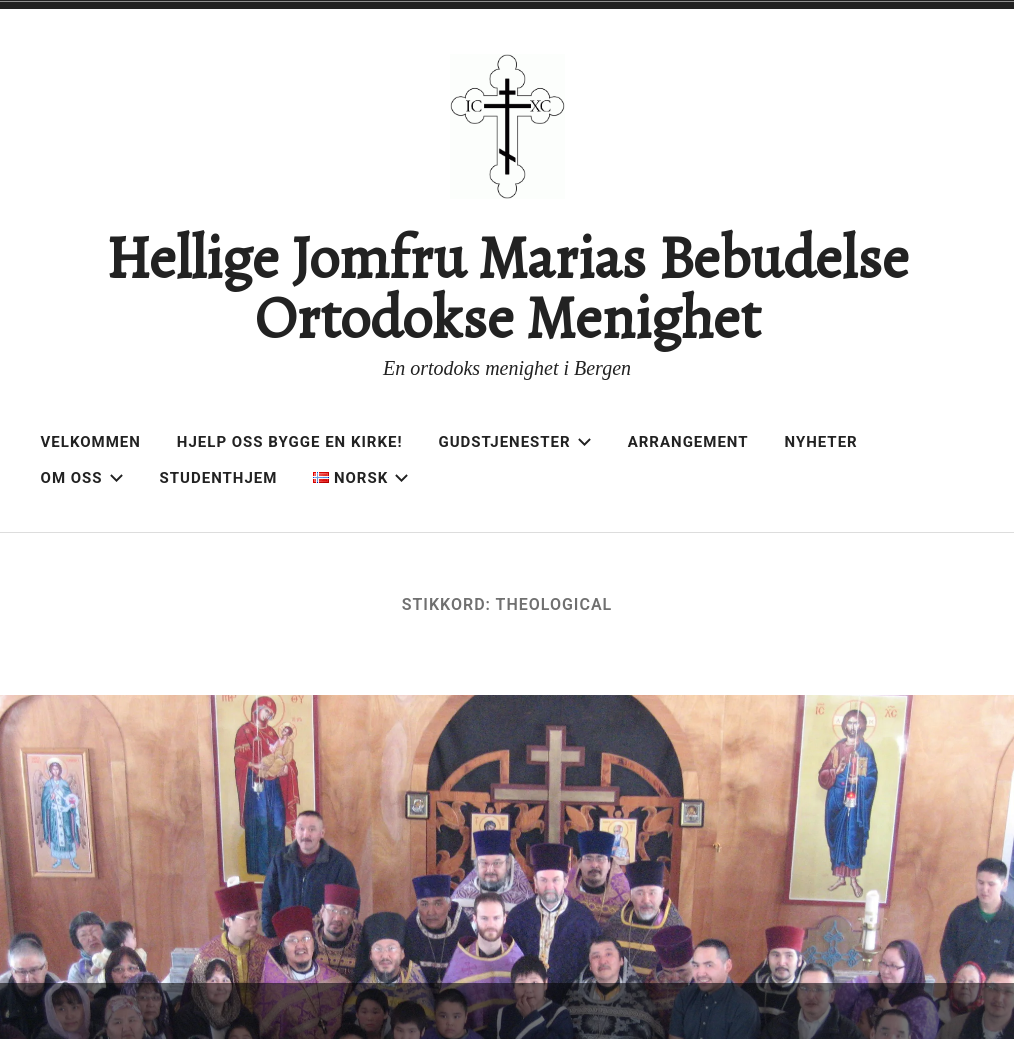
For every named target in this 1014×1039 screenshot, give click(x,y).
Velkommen (91, 442)
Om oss (82, 478)
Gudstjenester (515, 442)
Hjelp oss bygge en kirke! (290, 442)
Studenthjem (219, 478)
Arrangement (688, 442)
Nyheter (821, 442)
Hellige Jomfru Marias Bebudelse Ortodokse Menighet (507, 288)
